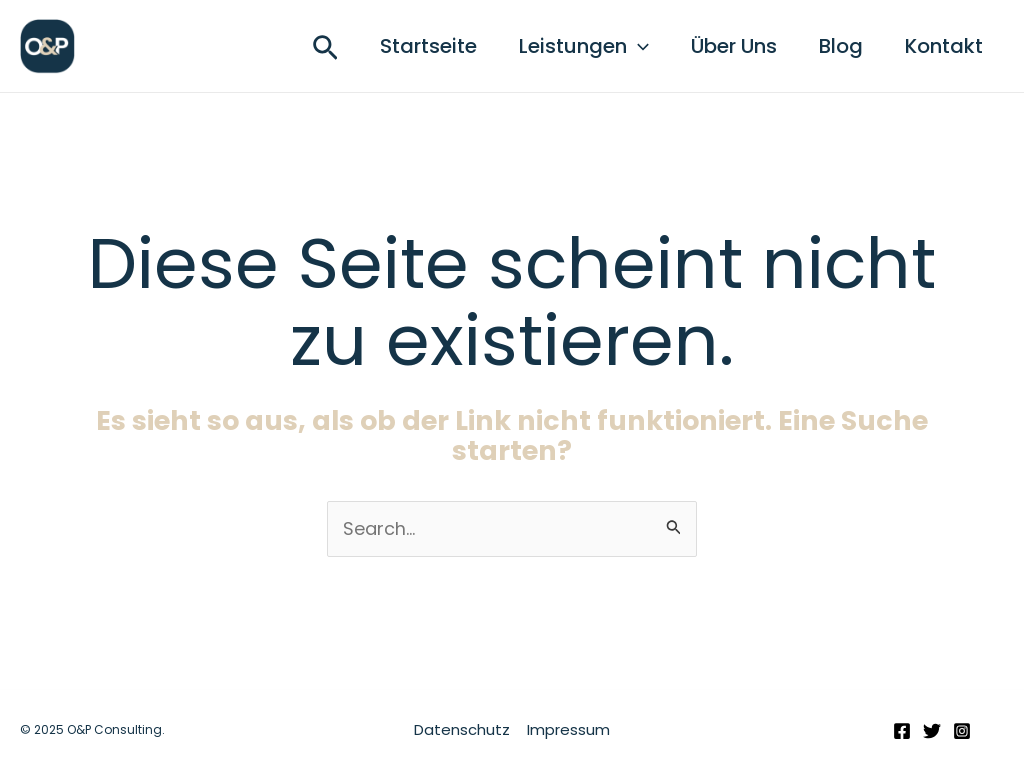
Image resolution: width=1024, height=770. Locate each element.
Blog (832, 46)
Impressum (567, 729)
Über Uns (719, 46)
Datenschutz (463, 729)
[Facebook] (902, 732)
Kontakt (941, 46)
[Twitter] (932, 732)
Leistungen (563, 46)
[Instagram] (962, 732)
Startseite (401, 46)
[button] (295, 51)
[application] (617, 46)
